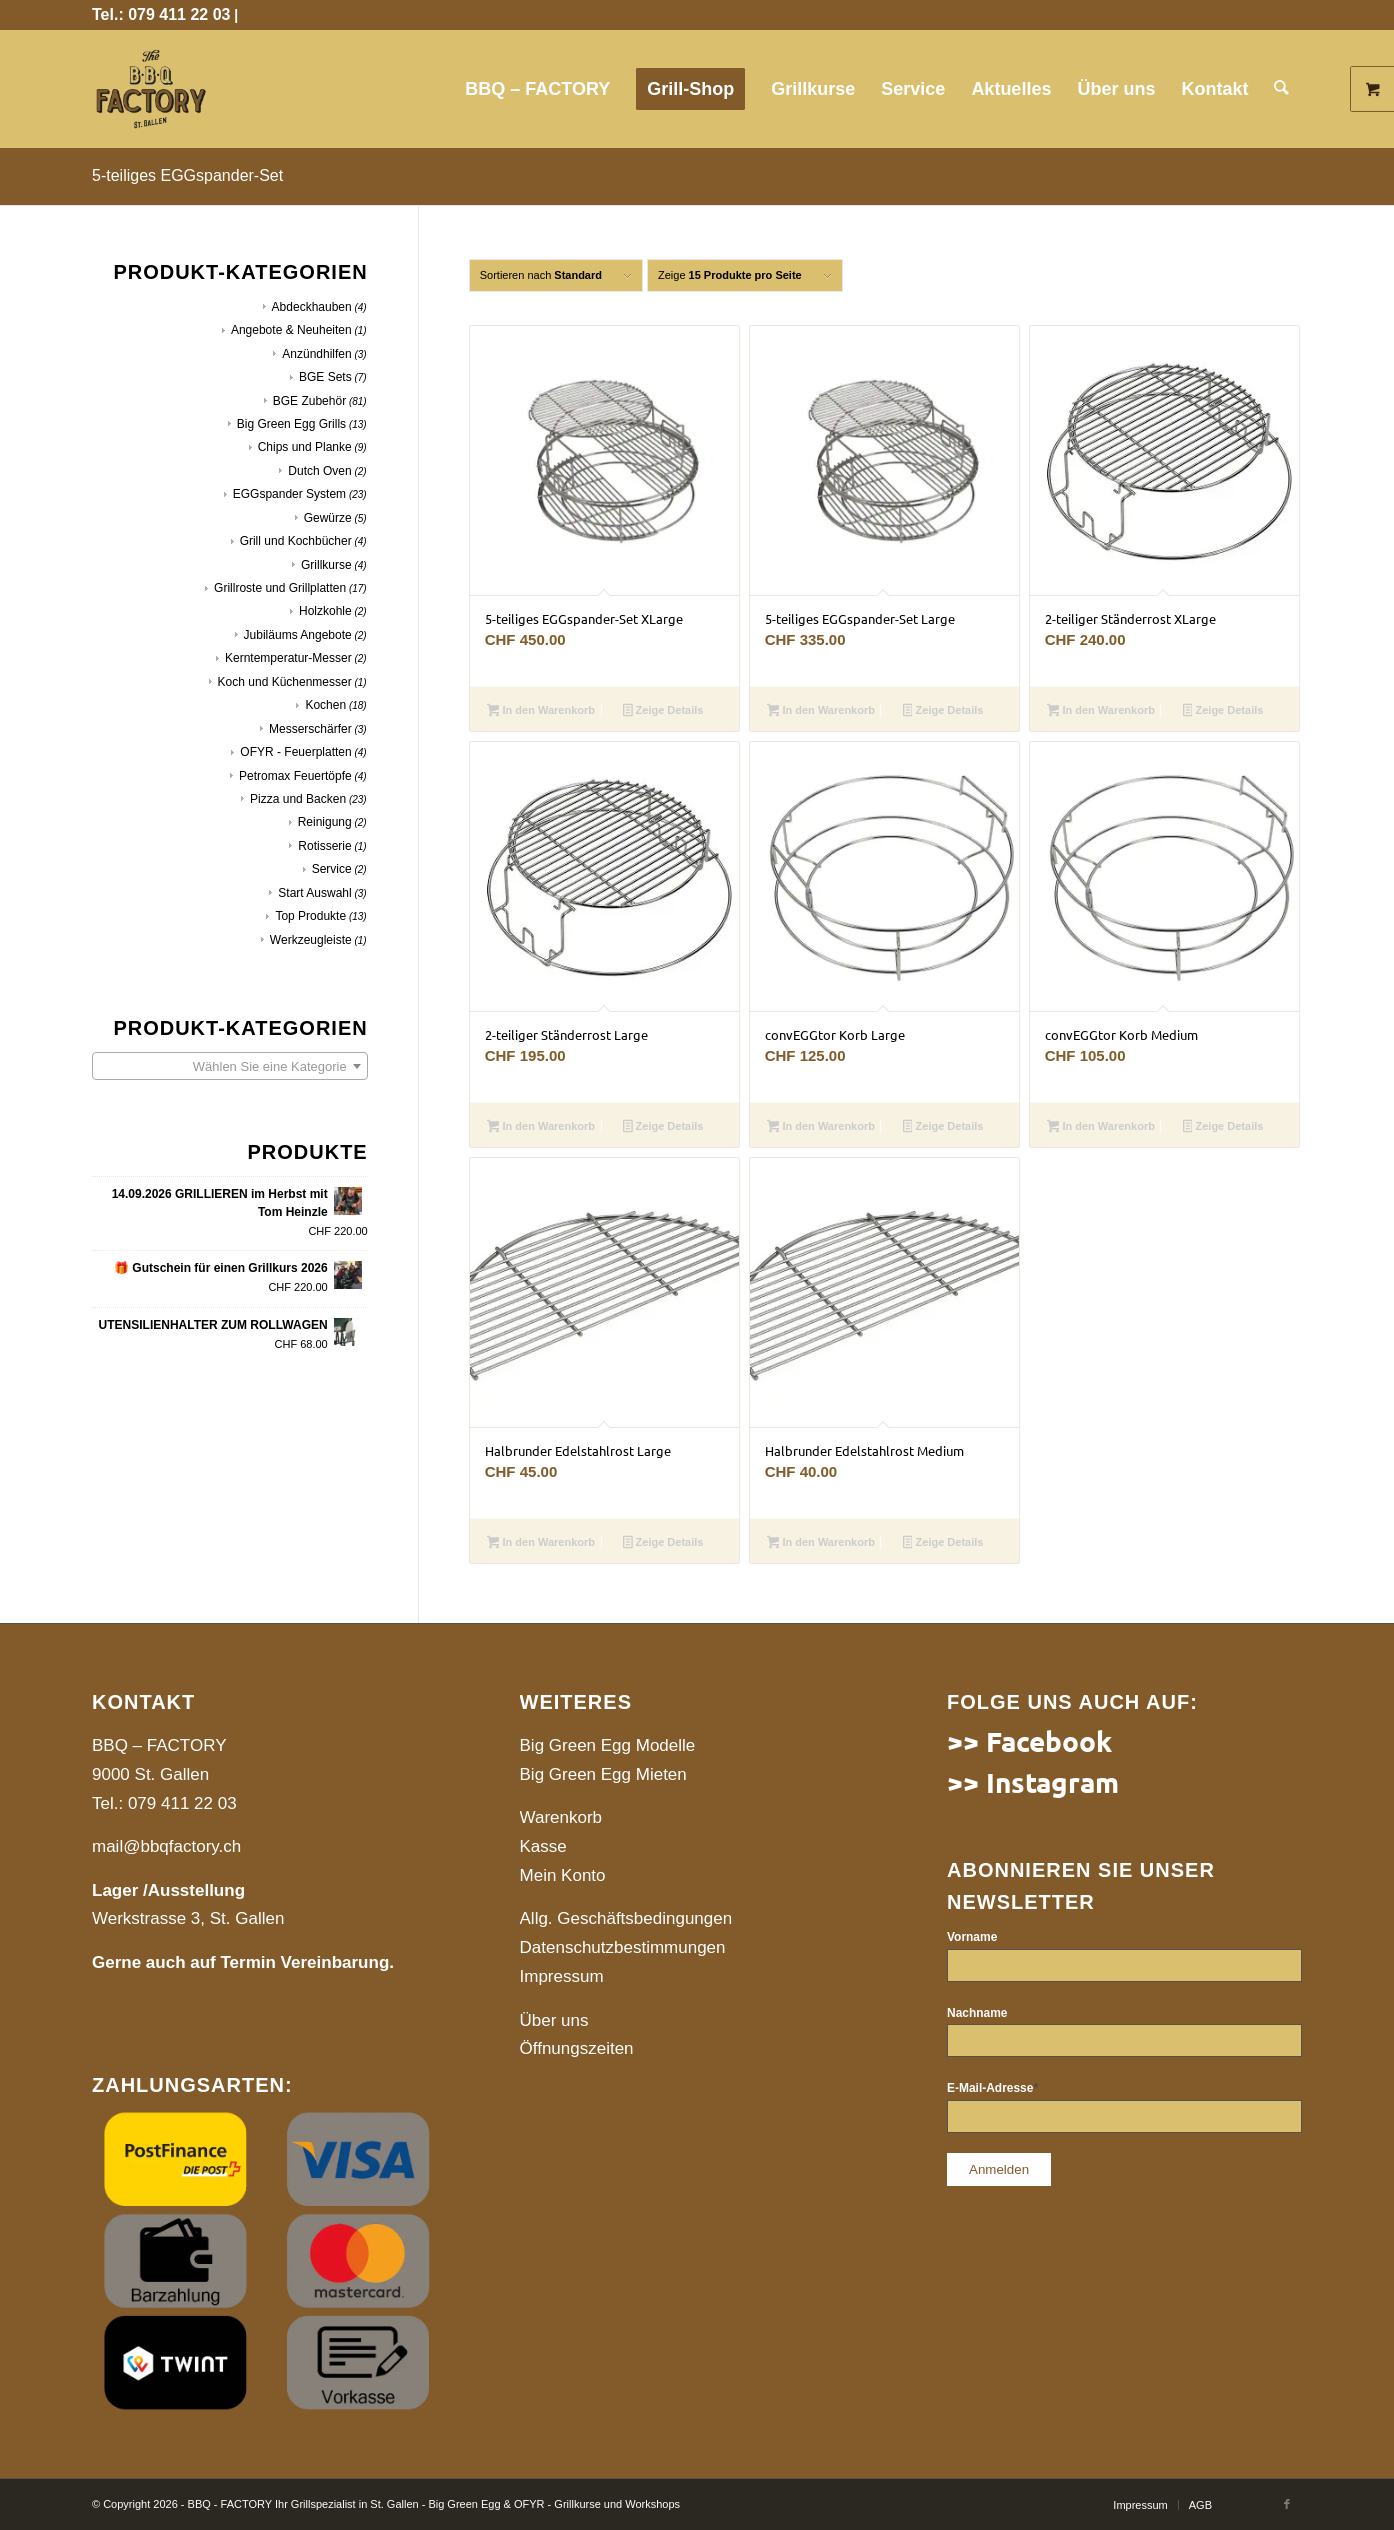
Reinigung (325, 822)
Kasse (543, 1846)
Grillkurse (326, 565)
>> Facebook (1029, 1740)
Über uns (554, 2020)
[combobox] (230, 1066)
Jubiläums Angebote (298, 635)
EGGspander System (289, 494)
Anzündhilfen (316, 354)
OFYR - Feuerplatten (295, 752)
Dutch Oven (319, 471)
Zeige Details (663, 712)
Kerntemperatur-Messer (288, 658)
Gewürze (328, 518)
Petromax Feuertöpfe (295, 776)
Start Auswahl (314, 893)
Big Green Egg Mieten (603, 1774)
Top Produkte (310, 916)
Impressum (562, 1976)
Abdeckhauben (312, 307)
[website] (151, 89)
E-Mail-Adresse (992, 2088)
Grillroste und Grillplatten (280, 588)
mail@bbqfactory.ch (166, 1846)
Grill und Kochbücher (296, 541)
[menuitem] (538, 89)
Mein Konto (563, 1875)
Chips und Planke (305, 447)
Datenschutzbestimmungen (623, 1947)
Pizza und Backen (298, 799)
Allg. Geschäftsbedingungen (626, 1918)
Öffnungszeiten (577, 2048)
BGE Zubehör (309, 401)
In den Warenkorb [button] (541, 712)
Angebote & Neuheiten (291, 330)
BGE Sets (325, 377)
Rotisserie (324, 846)
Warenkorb (561, 1817)
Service (332, 869)
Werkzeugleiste (311, 940)
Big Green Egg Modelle (608, 1745)
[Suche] (1282, 89)
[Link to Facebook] (1287, 2504)
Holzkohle (325, 611)
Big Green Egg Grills (291, 424)
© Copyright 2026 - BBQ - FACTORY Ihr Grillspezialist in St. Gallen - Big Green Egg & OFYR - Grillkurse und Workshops (386, 2504)
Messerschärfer (310, 729)
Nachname (977, 2013)
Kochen (325, 705)
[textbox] (230, 1067)
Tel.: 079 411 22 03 (161, 14)
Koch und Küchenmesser (285, 682)
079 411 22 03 (182, 1803)
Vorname (972, 1937)
